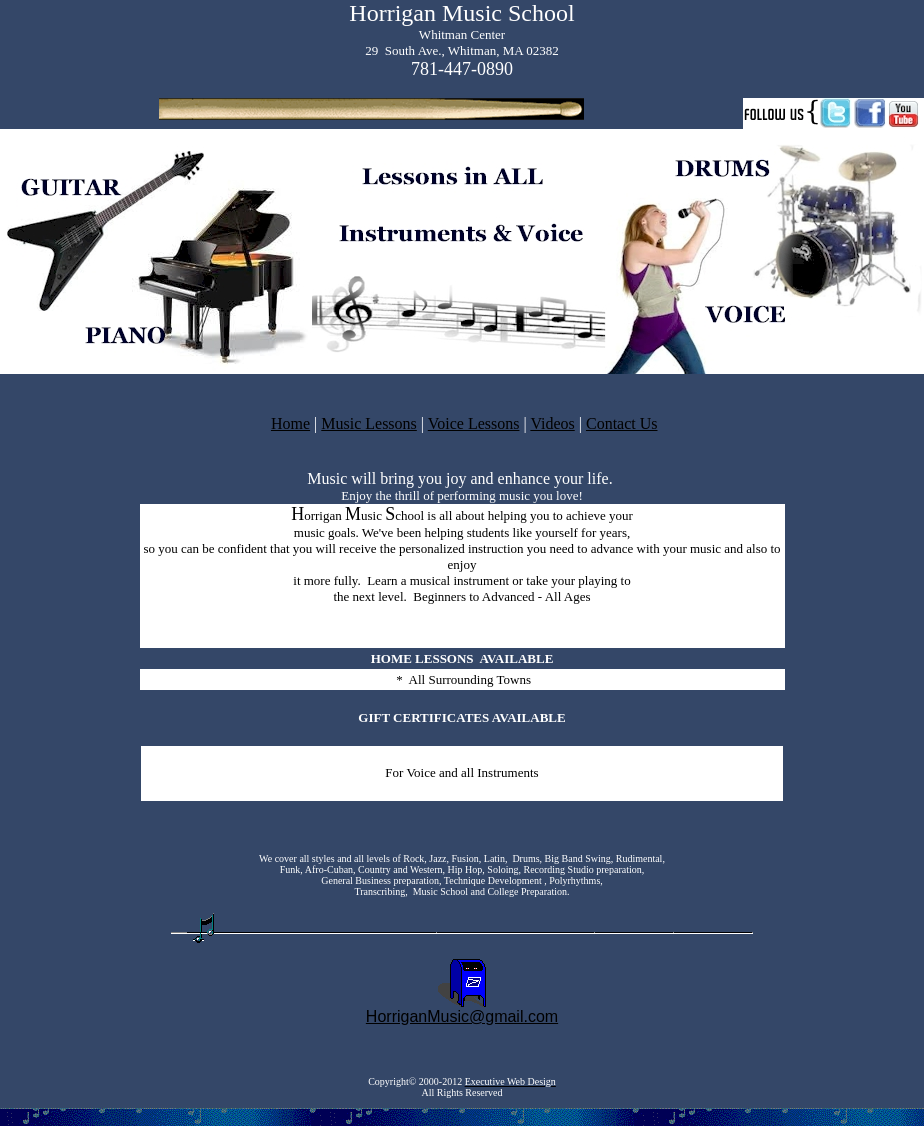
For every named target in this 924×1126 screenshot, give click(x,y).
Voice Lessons (474, 423)
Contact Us (622, 423)
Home (290, 423)
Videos (552, 423)
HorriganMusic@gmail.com (462, 1016)
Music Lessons (369, 423)
